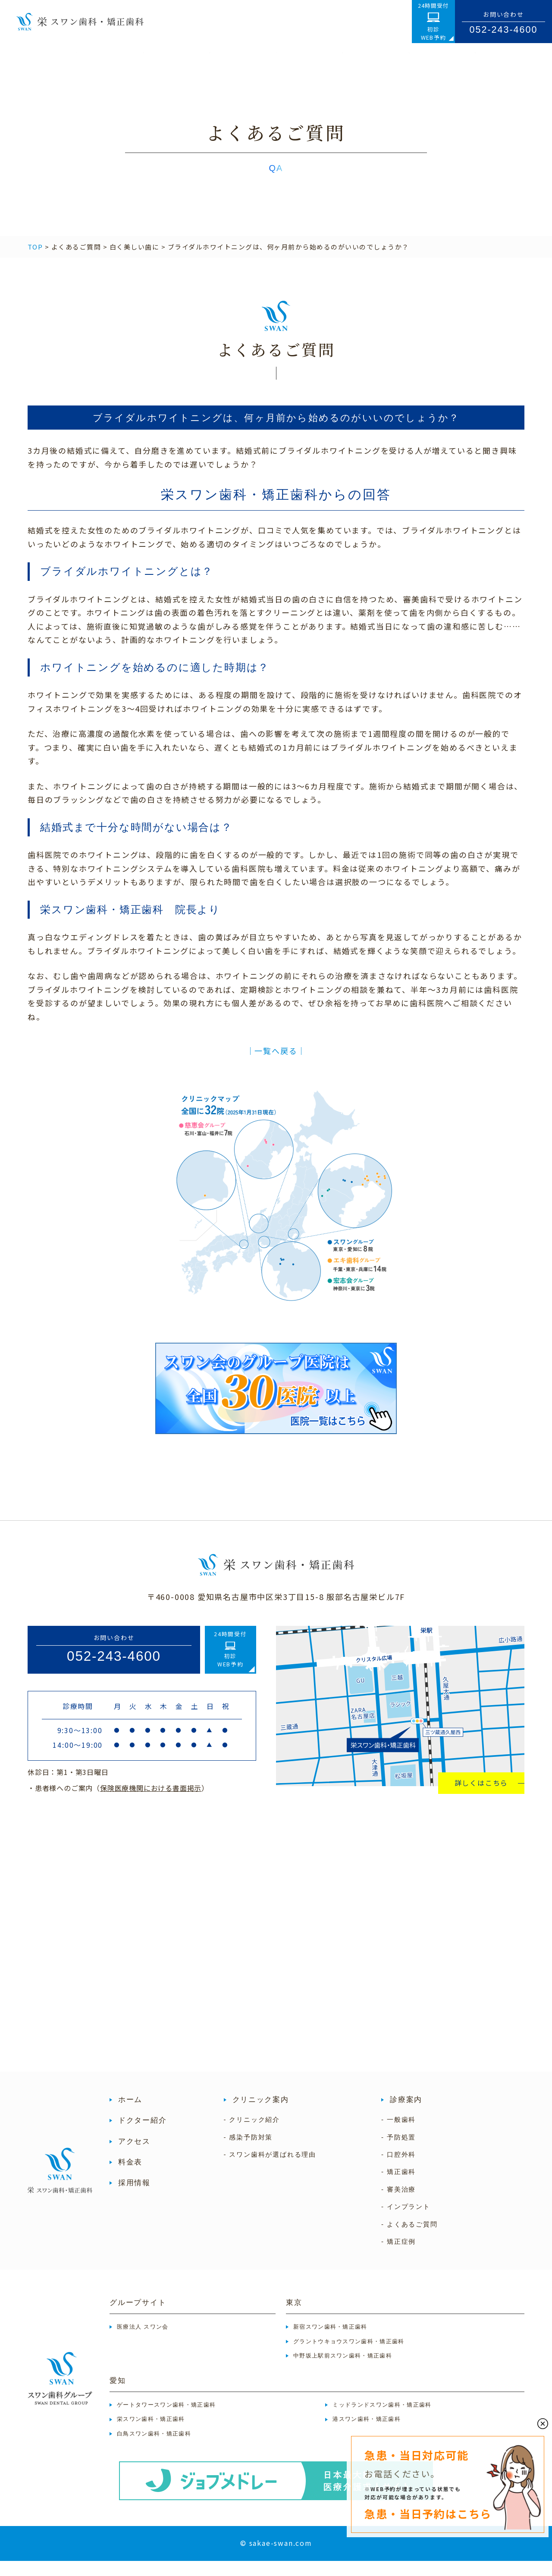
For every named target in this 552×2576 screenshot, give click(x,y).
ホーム (130, 2115)
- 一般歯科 (398, 2135)
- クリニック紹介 (252, 2135)
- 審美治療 (398, 2204)
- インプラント (405, 2222)
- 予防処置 (398, 2152)
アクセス (134, 2156)
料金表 (130, 2177)
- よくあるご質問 (409, 2239)
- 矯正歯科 (398, 2187)
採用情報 (134, 2198)
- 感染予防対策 (248, 2152)
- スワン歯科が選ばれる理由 (270, 2170)
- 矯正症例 (398, 2257)
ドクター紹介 (142, 2136)
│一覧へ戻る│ (276, 1066)
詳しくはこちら (481, 1798)
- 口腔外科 (398, 2170)
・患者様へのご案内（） (118, 1803)
